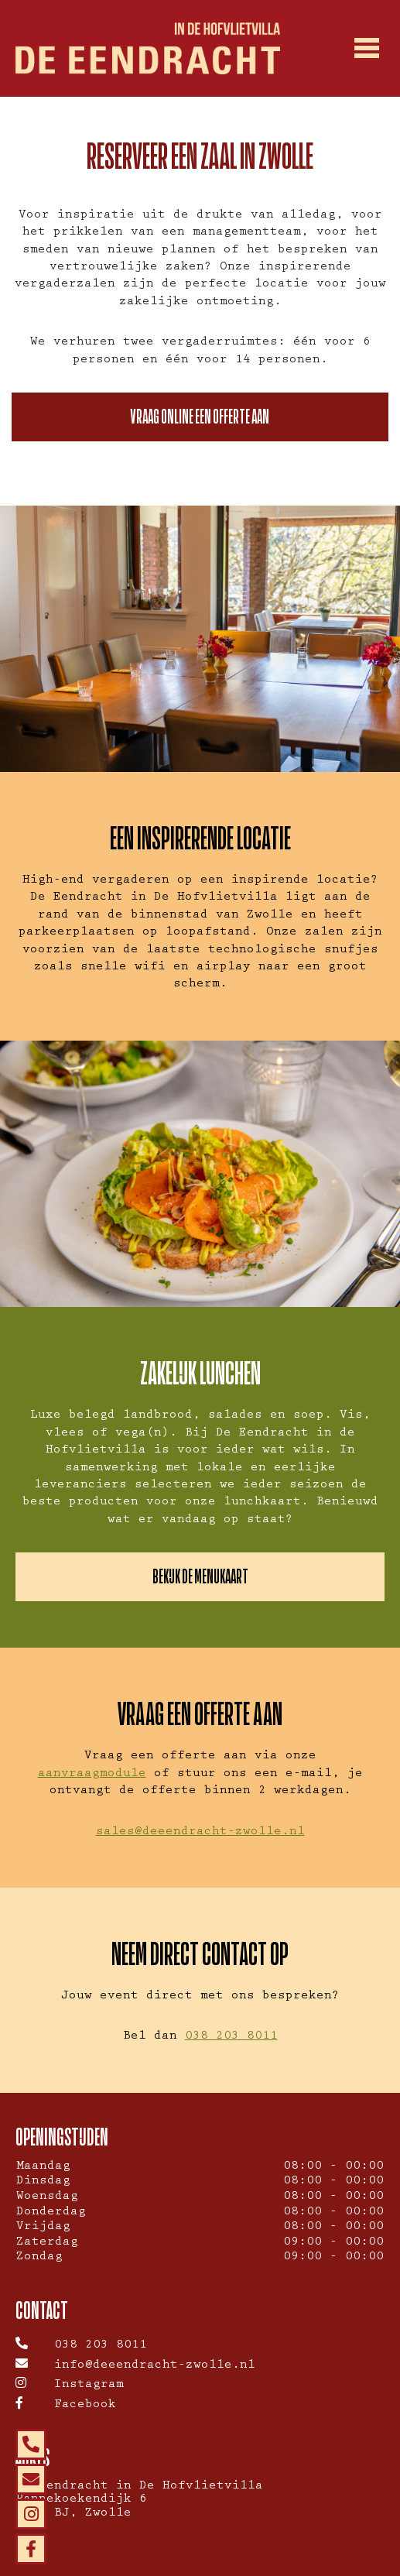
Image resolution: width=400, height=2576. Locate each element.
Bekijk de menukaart (200, 1576)
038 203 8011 (231, 2037)
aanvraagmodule (92, 1774)
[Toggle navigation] (367, 49)
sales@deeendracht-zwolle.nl (200, 1833)
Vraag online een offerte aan (200, 416)
